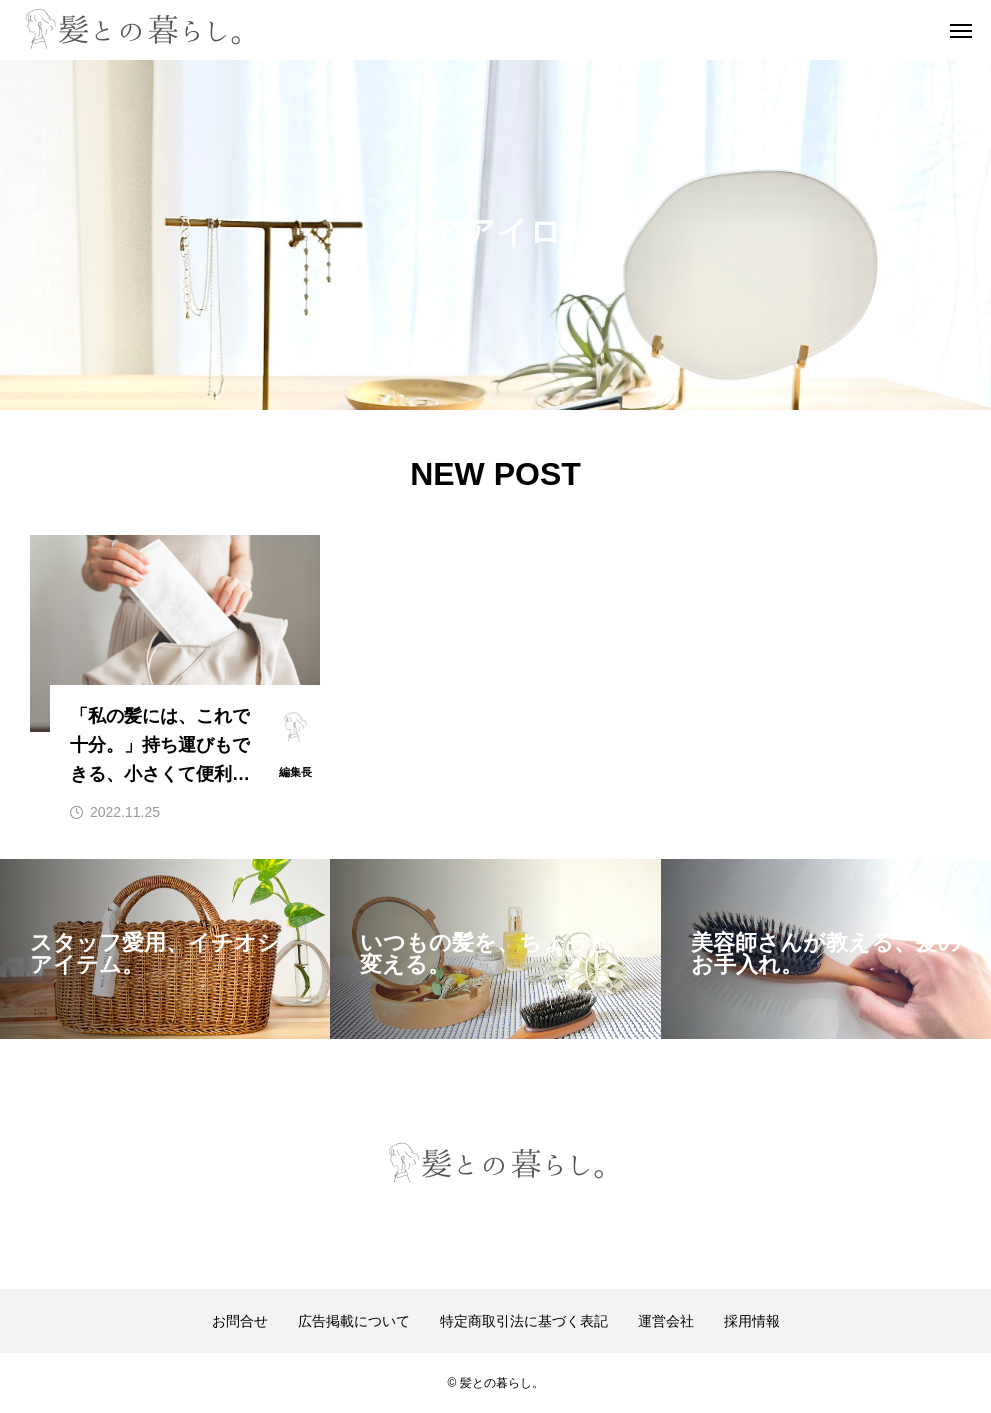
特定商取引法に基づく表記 (524, 1321)
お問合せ (240, 1321)
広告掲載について (354, 1321)
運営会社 (666, 1321)
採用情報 (752, 1321)
